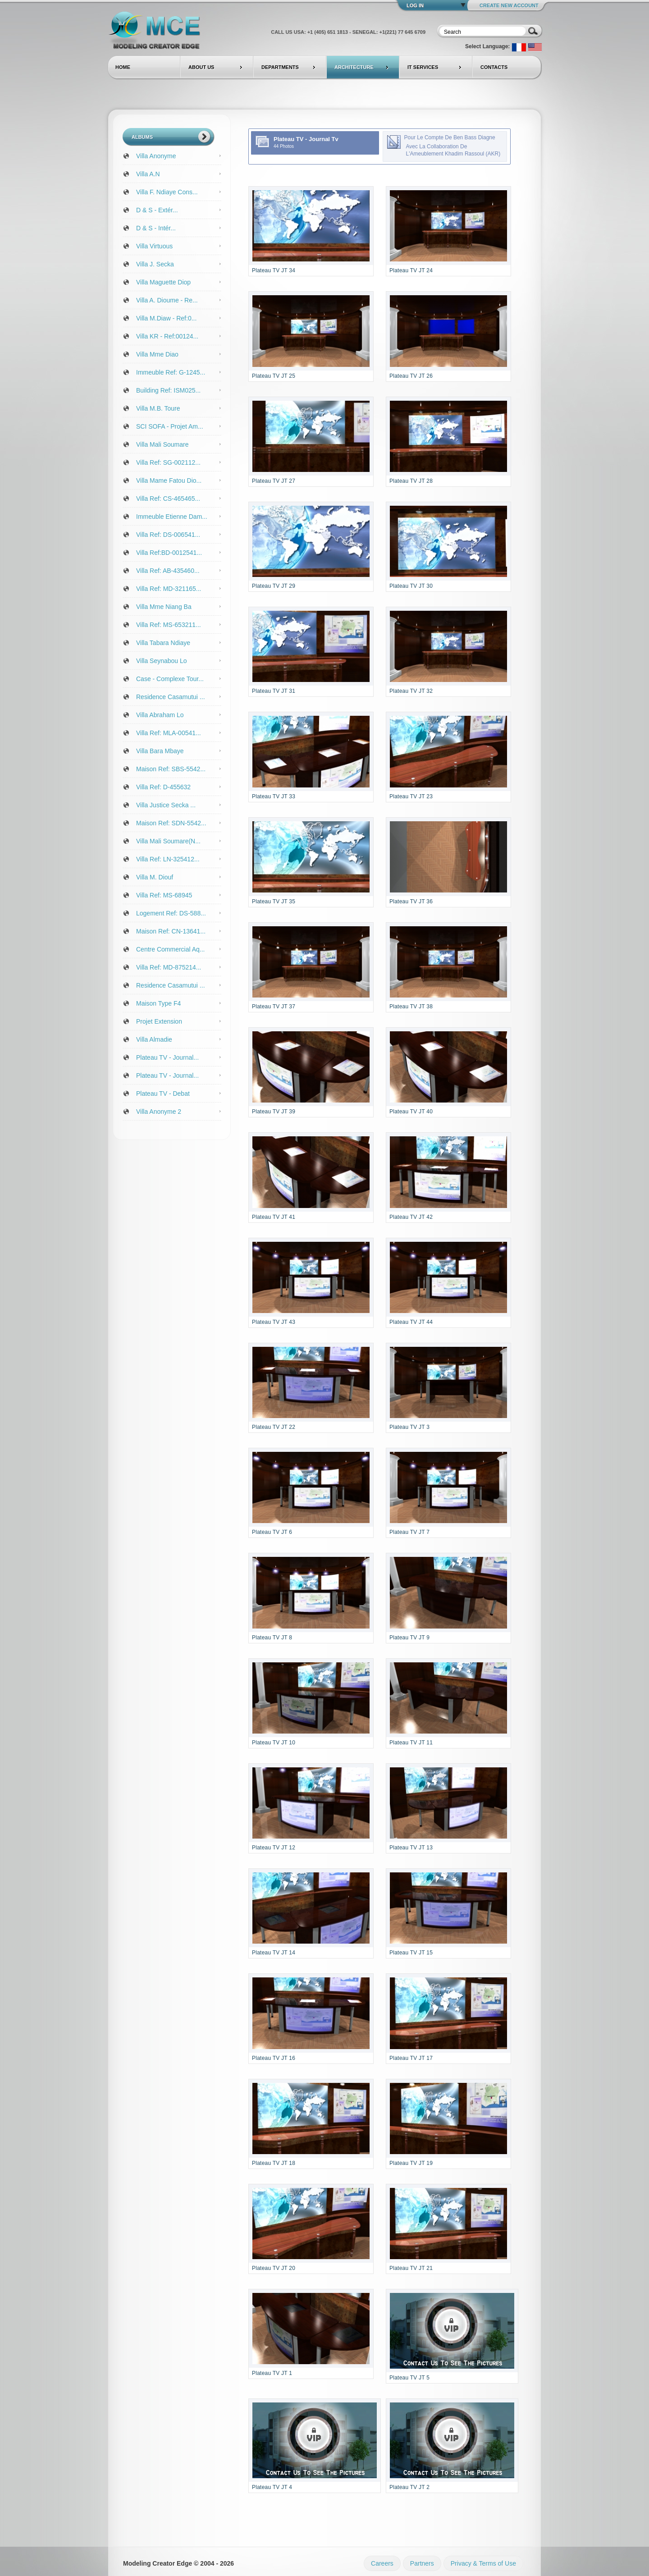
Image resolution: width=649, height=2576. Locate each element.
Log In (415, 5)
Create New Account (509, 5)
